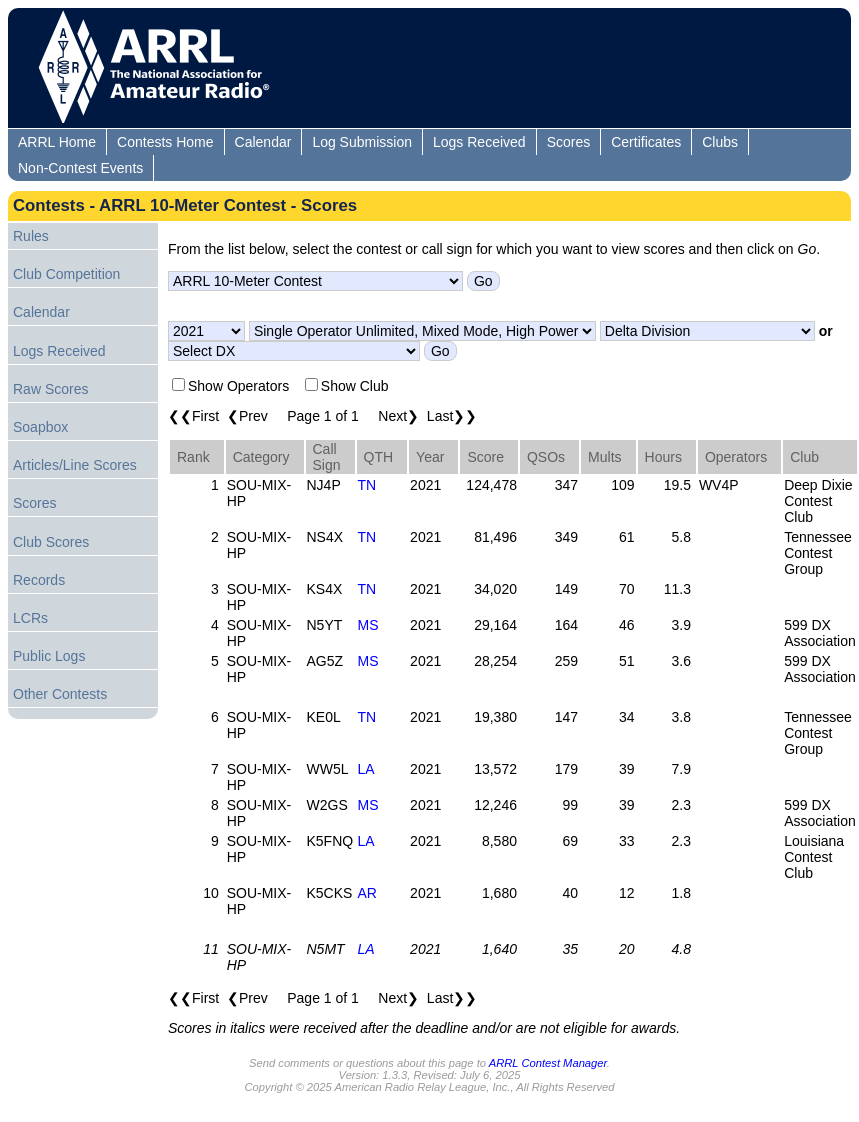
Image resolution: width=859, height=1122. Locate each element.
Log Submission (362, 142)
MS (368, 625)
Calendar (263, 142)
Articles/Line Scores (75, 465)
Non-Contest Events (80, 168)
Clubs (720, 142)
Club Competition (66, 274)
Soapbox (40, 427)
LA (366, 769)
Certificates (646, 142)
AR (367, 893)
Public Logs (49, 656)
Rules (31, 236)
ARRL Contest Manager (548, 1063)
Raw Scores (50, 389)
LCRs (30, 618)
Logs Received (479, 142)
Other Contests (60, 694)
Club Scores (51, 542)
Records (39, 580)
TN (367, 485)
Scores (569, 142)
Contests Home (165, 142)
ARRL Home (57, 142)
